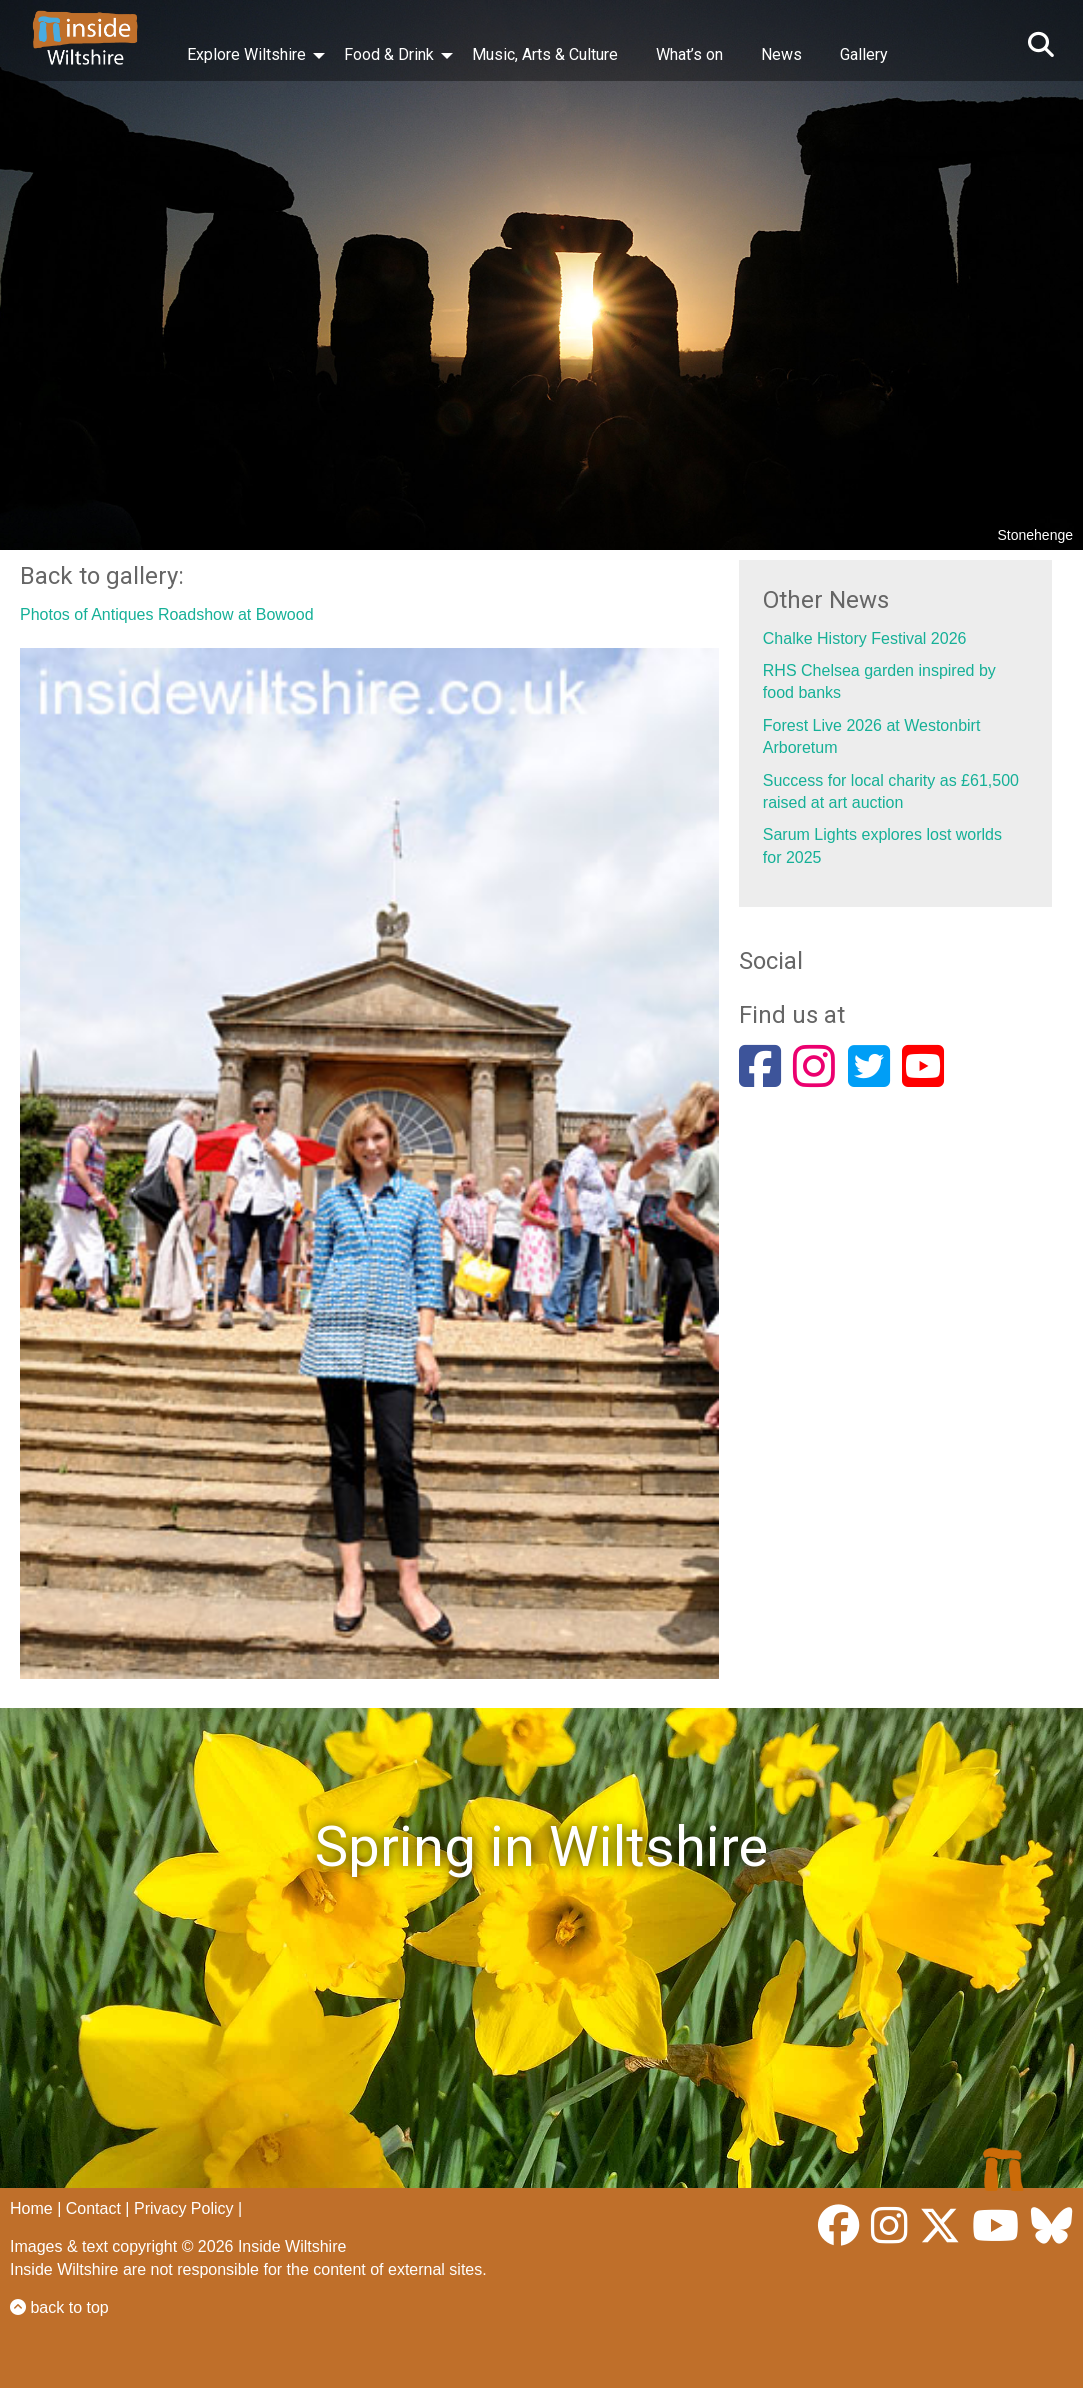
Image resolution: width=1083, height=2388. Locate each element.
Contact (93, 2208)
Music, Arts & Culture (545, 54)
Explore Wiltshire (246, 54)
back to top (59, 2307)
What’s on (689, 54)
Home (31, 2208)
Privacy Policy (184, 2208)
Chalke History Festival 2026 (865, 638)
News (781, 54)
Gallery (864, 54)
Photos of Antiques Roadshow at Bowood (167, 614)
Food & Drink (389, 54)
